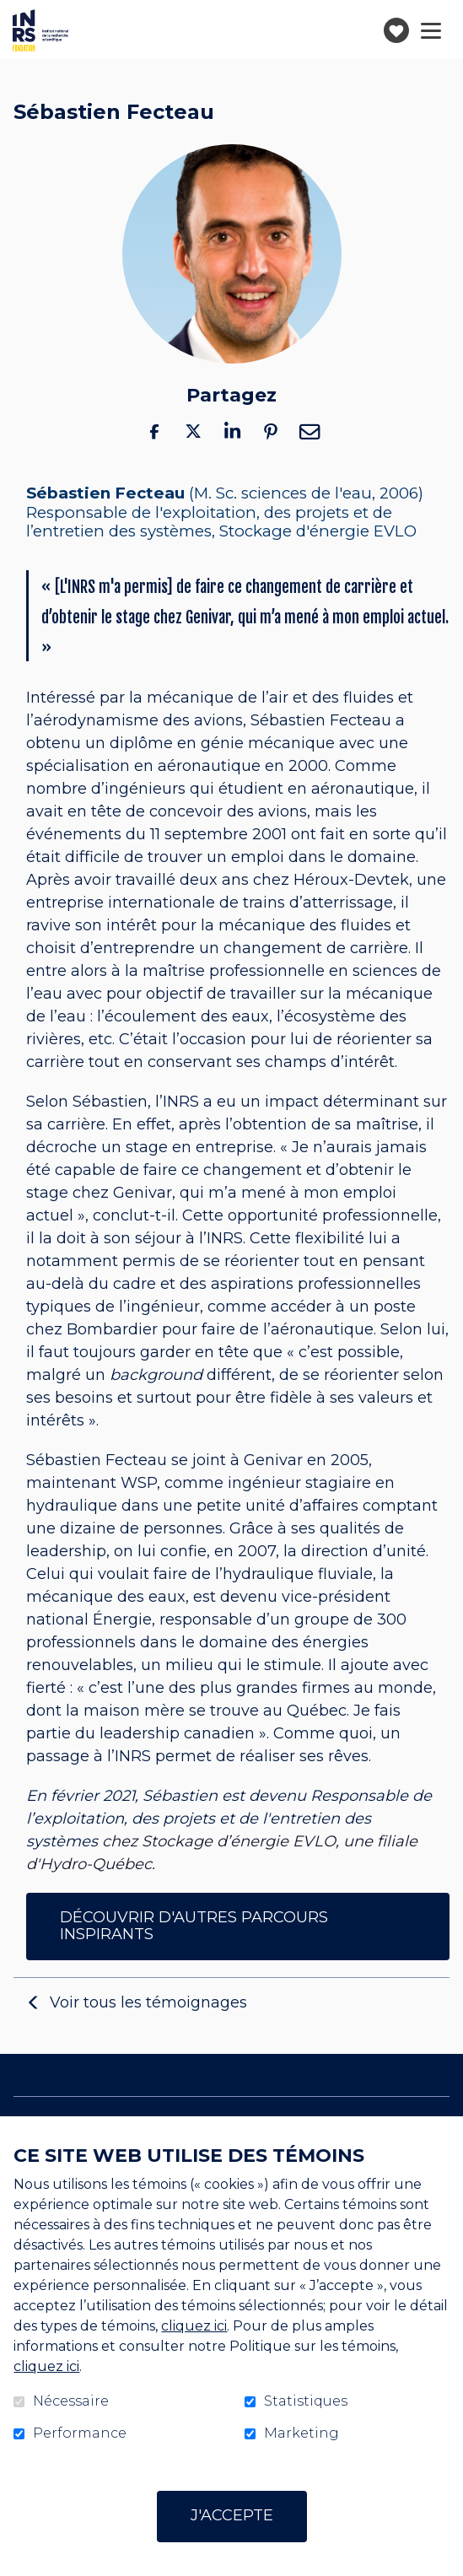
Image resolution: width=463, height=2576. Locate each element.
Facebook (154, 431)
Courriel (309, 431)
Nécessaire (71, 2401)
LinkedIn (232, 431)
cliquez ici (194, 2326)
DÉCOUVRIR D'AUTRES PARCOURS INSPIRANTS (194, 1925)
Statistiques (305, 2401)
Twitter (193, 431)
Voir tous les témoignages (148, 2002)
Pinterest (270, 431)
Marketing (301, 2433)
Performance (80, 2433)
